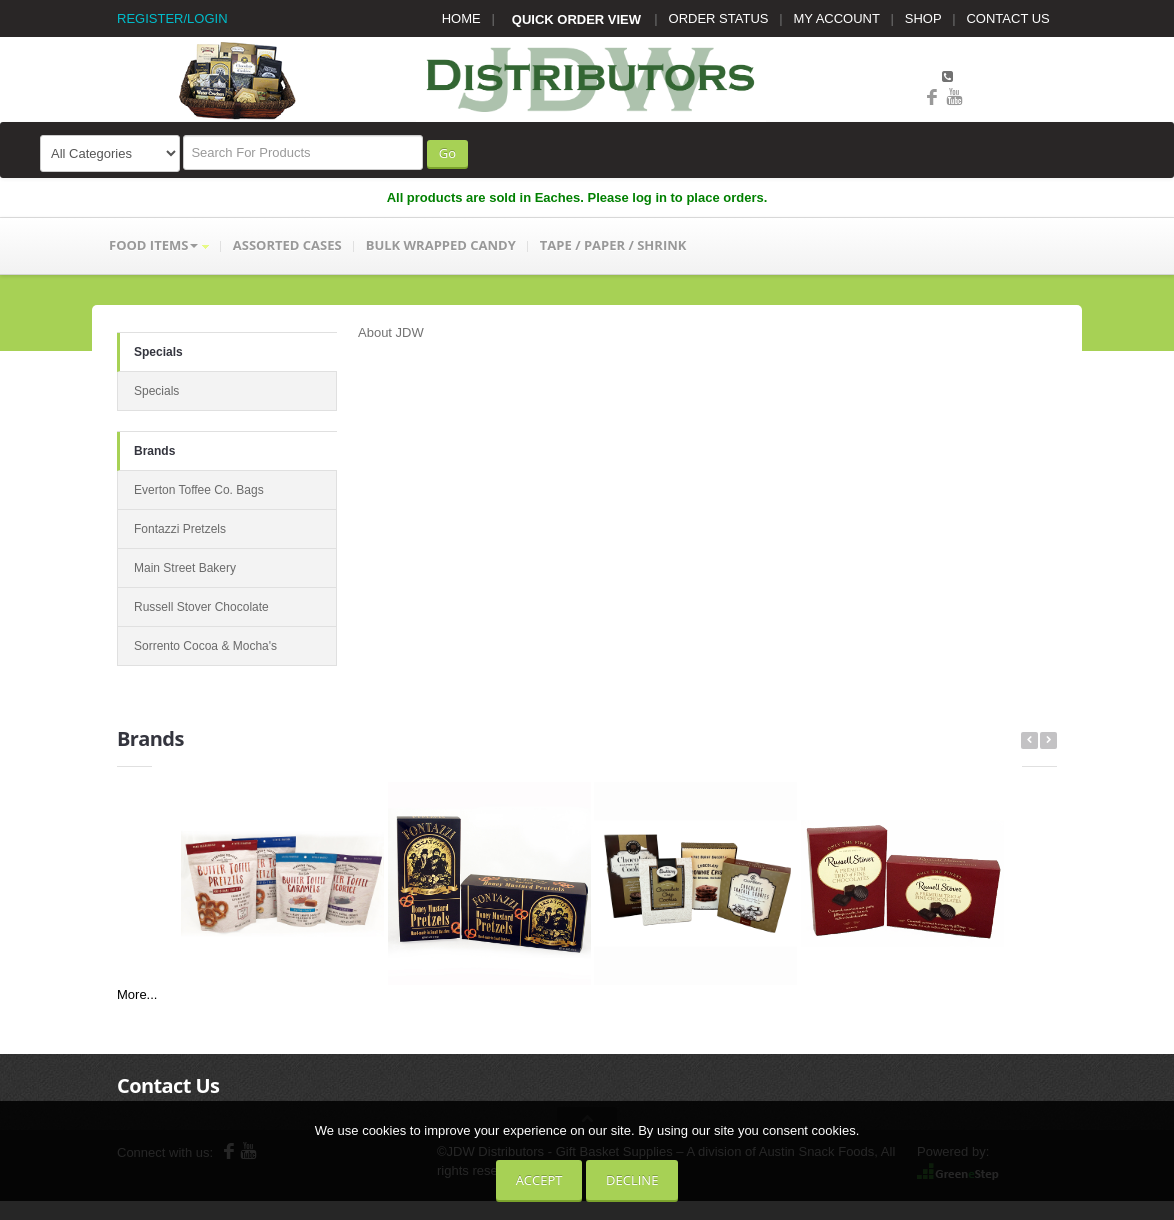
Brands (154, 451)
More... (137, 994)
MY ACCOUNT (837, 18)
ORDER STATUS (719, 18)
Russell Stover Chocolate (201, 607)
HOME (461, 18)
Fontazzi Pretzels (180, 529)
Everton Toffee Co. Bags (199, 490)
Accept (539, 1180)
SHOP (923, 18)
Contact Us (168, 1085)
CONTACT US (1007, 18)
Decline (632, 1180)
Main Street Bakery (185, 568)
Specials (158, 352)
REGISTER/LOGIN (172, 18)
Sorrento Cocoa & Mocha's (205, 646)
